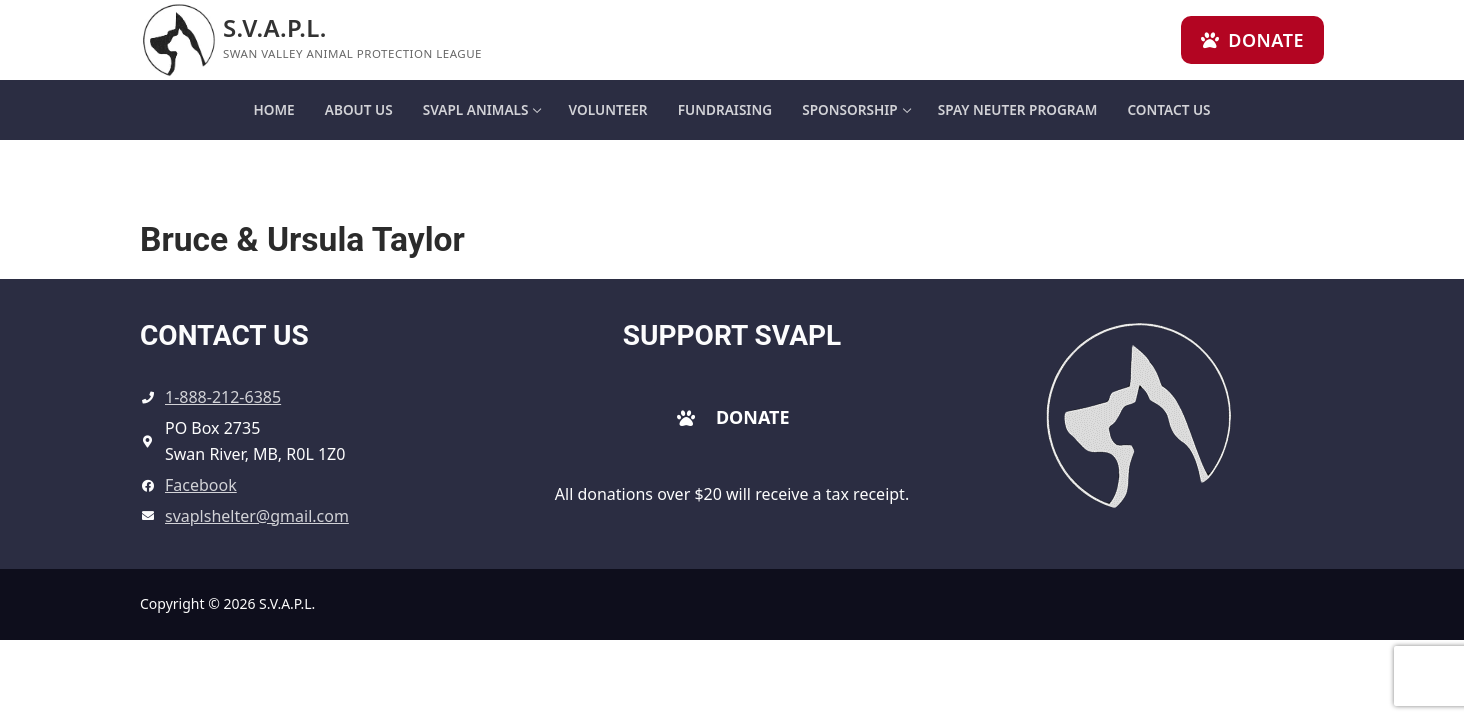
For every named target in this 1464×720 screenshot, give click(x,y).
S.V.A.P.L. (275, 27)
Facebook (201, 485)
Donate (1252, 40)
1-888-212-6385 (223, 397)
